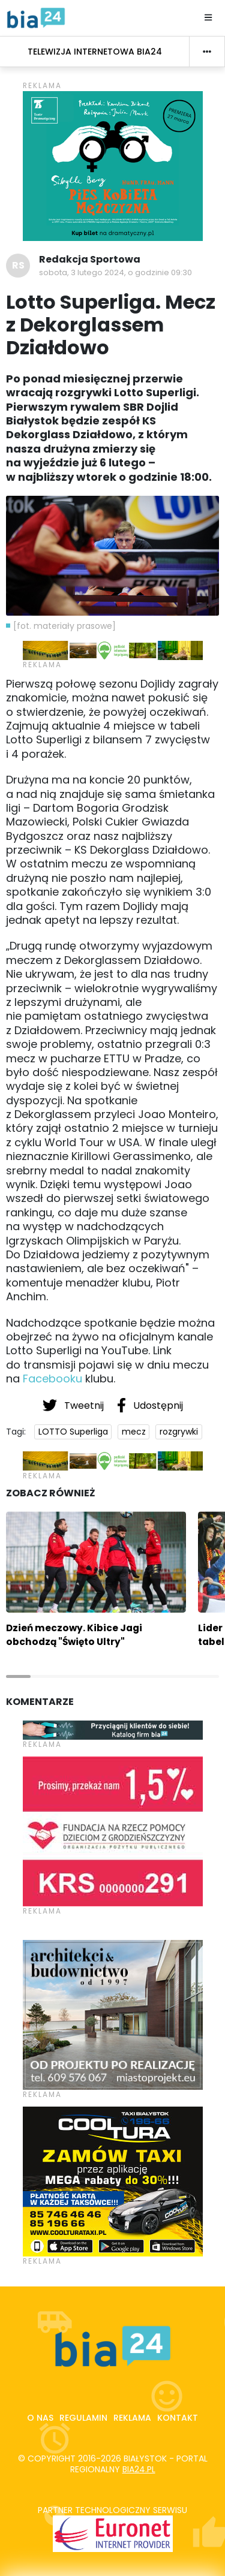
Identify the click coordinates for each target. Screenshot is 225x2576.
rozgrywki (179, 1432)
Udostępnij (150, 1405)
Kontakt (177, 2417)
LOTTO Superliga (73, 1432)
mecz (134, 1432)
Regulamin (83, 2417)
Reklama (132, 2417)
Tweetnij (74, 1405)
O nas (40, 2417)
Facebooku (52, 1378)
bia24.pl (138, 2469)
